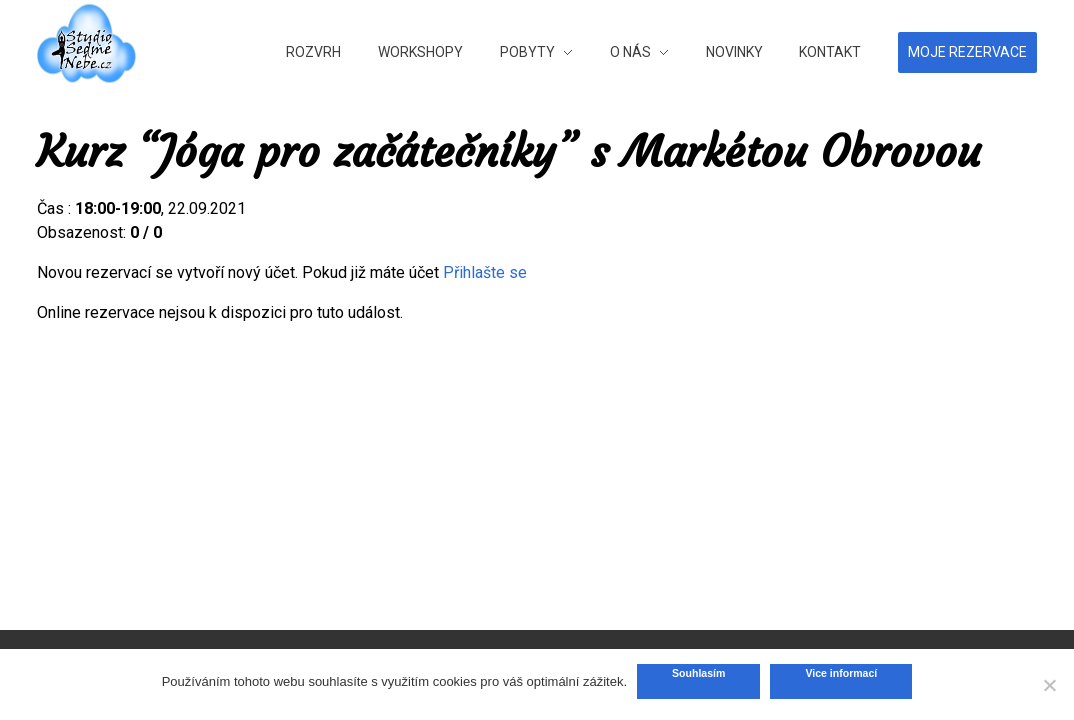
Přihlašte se (485, 272)
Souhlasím (698, 673)
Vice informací (841, 673)
